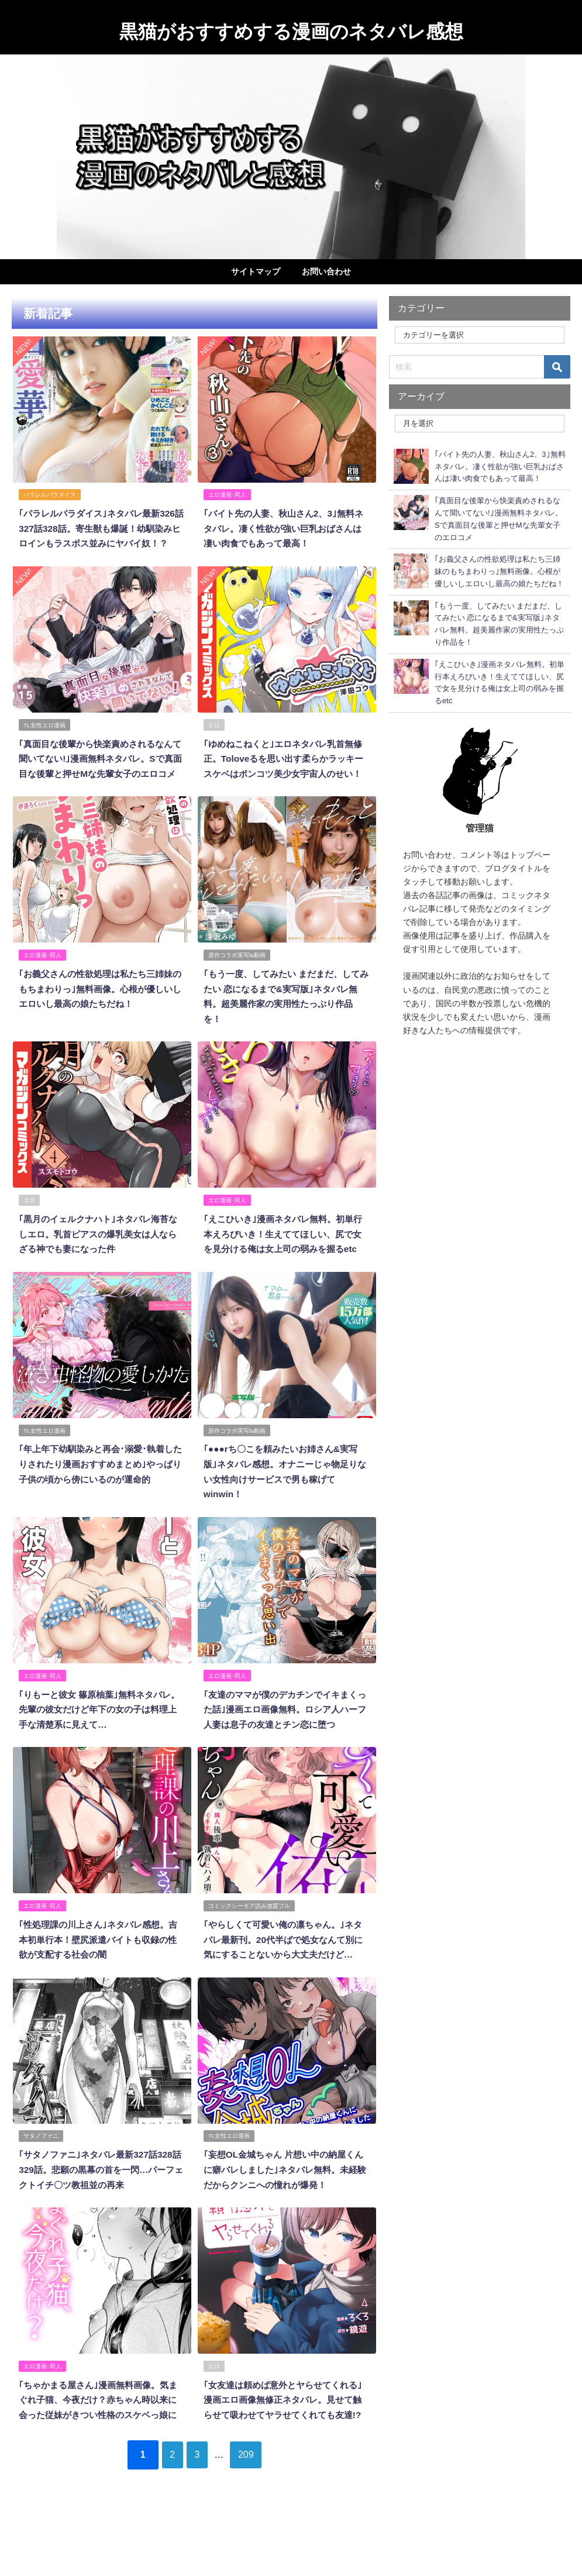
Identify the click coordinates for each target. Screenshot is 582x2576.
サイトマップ (255, 271)
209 (256, 2513)
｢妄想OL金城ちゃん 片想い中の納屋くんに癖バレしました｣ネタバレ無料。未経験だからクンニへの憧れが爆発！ (285, 2215)
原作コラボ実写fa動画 (237, 980)
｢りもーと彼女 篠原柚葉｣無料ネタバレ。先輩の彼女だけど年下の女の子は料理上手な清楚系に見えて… (97, 1744)
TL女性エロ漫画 (45, 737)
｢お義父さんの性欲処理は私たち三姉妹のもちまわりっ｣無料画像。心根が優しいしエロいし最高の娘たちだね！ (100, 1014)
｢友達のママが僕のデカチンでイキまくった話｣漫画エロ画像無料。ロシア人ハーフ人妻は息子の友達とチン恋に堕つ (285, 1744)
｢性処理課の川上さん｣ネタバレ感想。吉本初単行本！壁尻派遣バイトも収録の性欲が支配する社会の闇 (97, 1972)
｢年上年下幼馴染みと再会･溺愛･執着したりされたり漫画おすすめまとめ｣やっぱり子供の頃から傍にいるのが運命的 (100, 1501)
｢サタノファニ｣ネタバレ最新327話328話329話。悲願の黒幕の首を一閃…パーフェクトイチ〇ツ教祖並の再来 (101, 2215)
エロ (215, 737)
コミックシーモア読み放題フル (250, 1939)
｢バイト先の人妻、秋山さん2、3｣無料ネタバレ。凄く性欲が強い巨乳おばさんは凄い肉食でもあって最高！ (283, 527)
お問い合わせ (326, 271)
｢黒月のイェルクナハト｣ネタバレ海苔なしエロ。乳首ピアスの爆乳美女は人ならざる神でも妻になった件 (97, 1257)
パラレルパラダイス (50, 494)
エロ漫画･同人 (228, 494)
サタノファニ (41, 2182)
